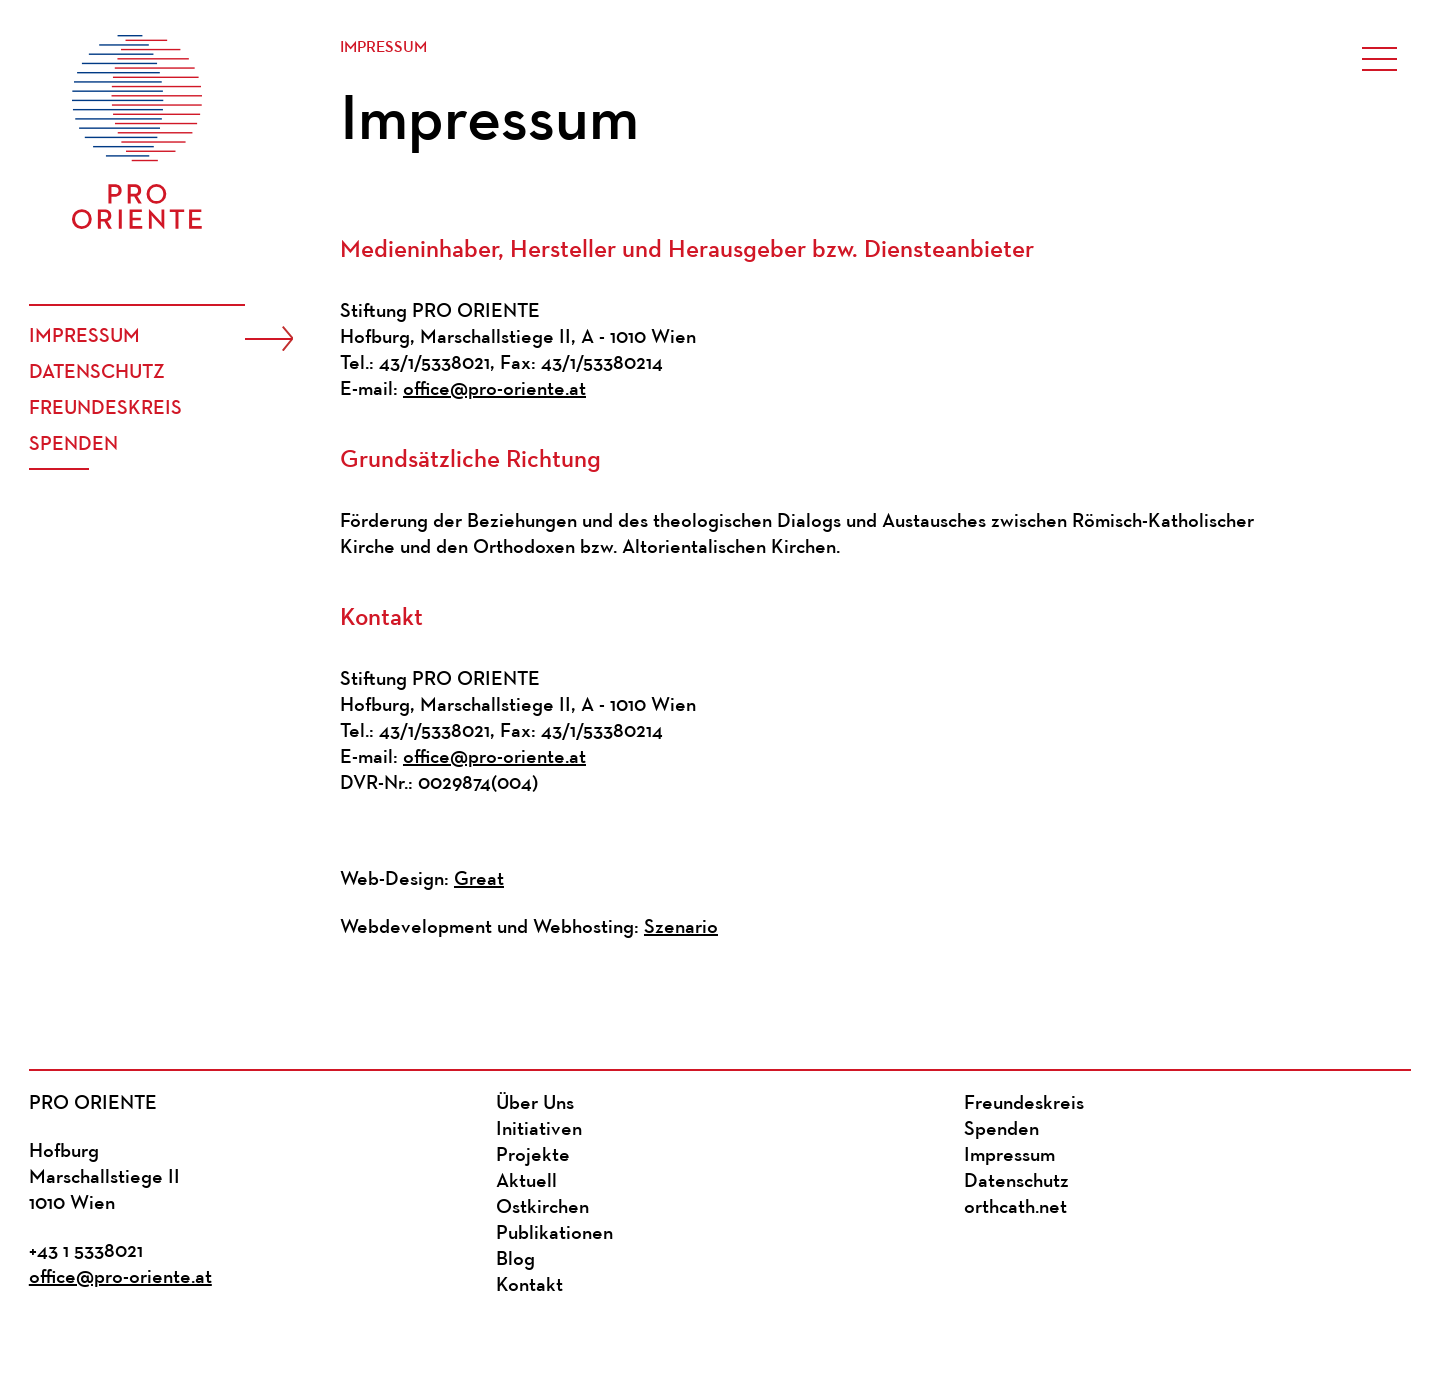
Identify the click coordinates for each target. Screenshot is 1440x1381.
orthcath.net (1015, 1208)
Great (479, 880)
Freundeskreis (105, 409)
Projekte (533, 1156)
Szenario (681, 928)
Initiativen (539, 1130)
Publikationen (554, 1234)
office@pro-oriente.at (494, 390)
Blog (515, 1260)
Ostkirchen (542, 1208)
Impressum (84, 337)
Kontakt (529, 1286)
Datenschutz (97, 373)
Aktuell (526, 1182)
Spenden (73, 445)
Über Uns (535, 1104)
